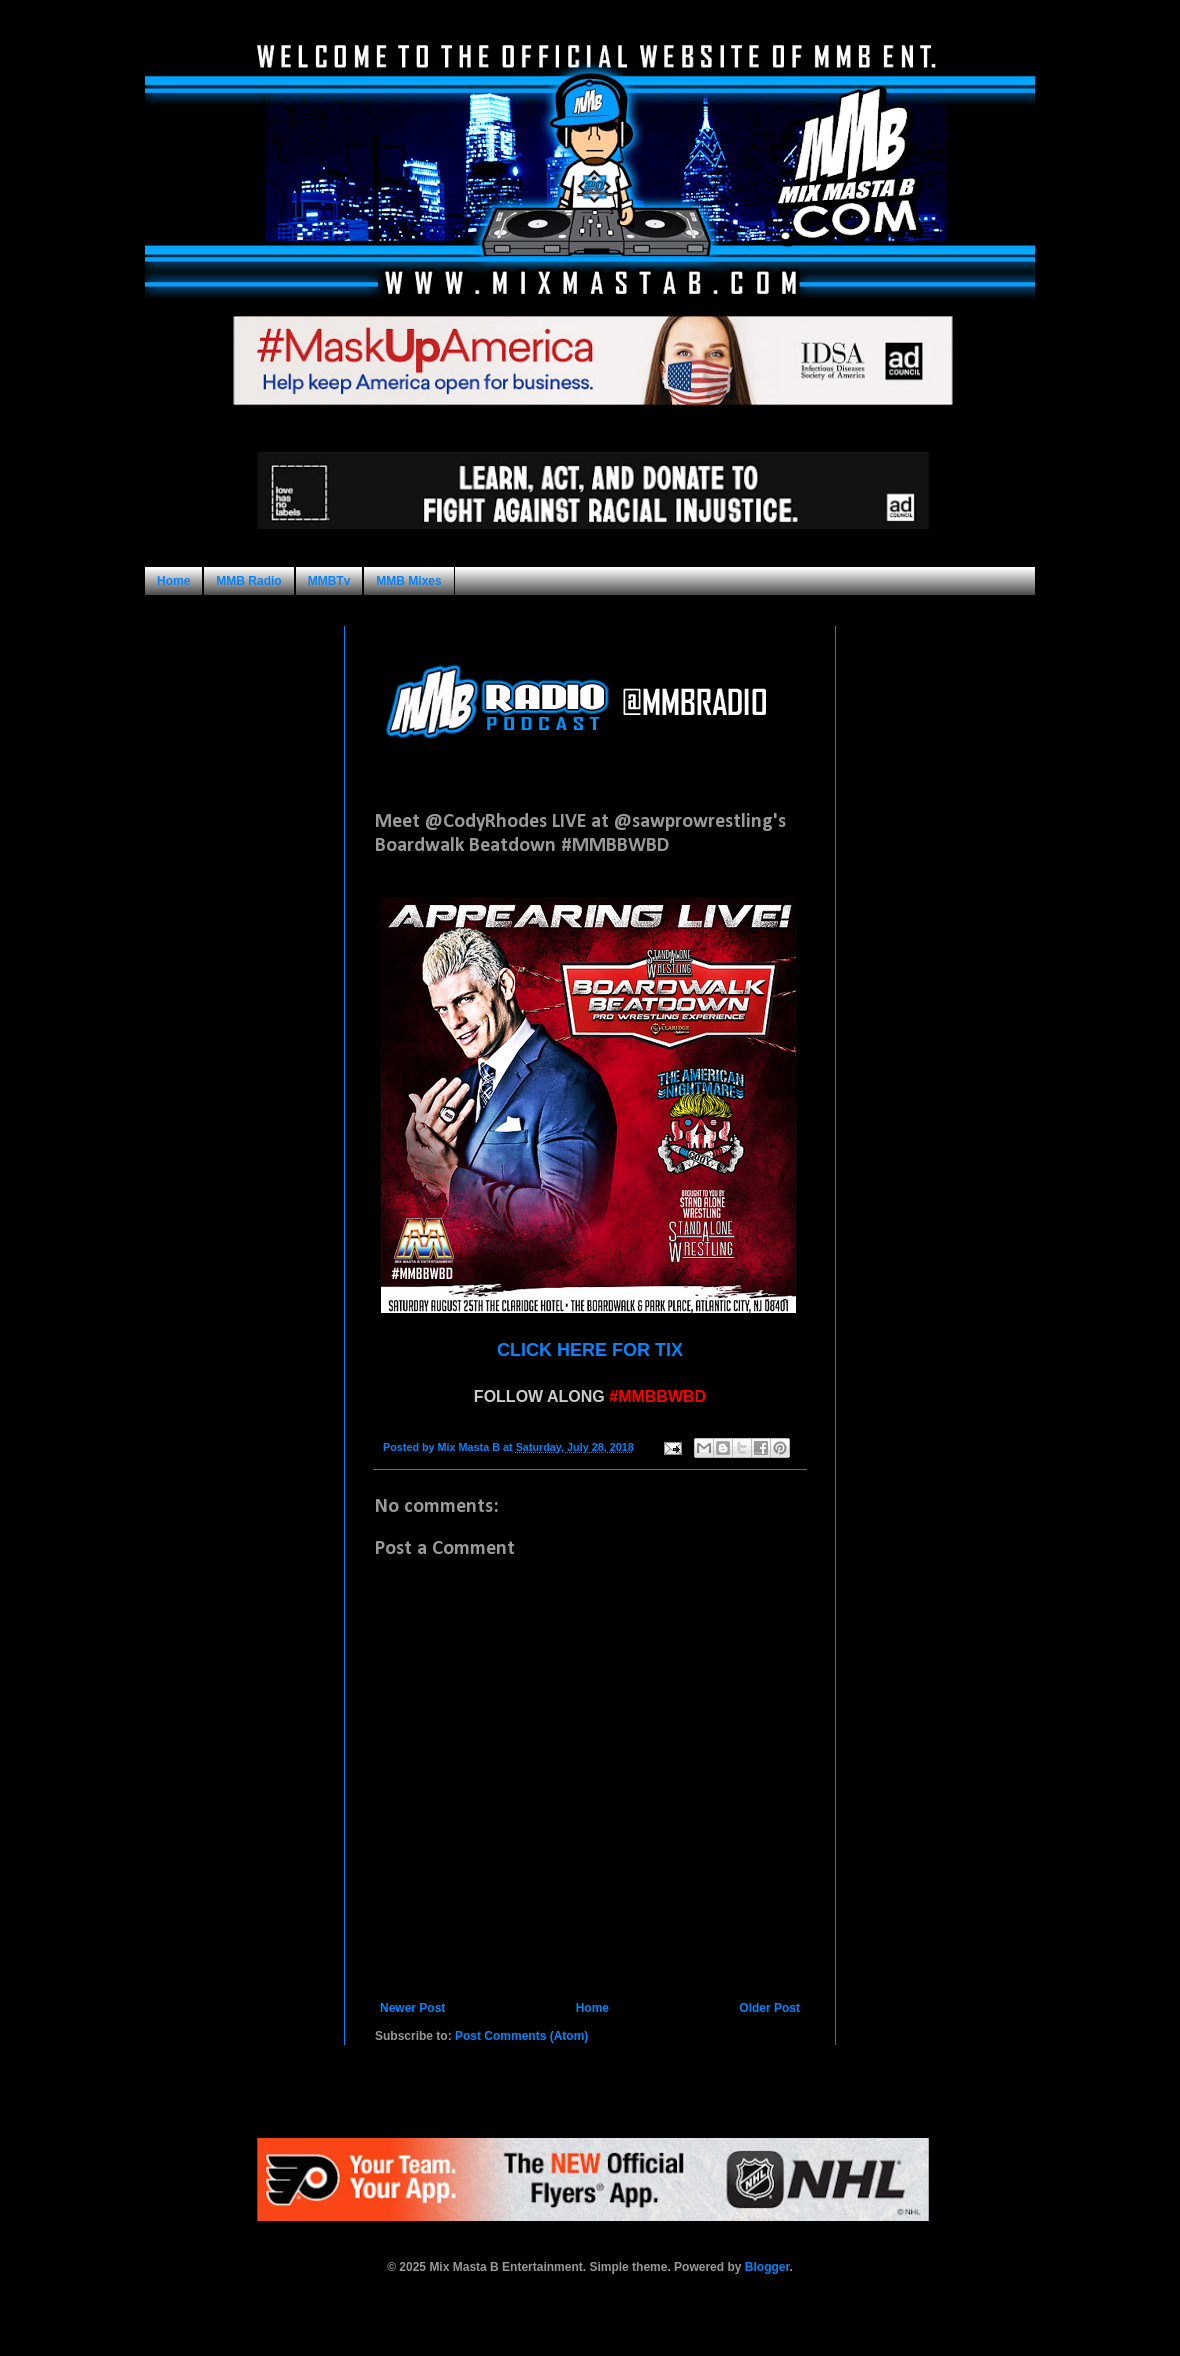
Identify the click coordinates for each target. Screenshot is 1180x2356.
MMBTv (329, 581)
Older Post (769, 2008)
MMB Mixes (408, 581)
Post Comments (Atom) (521, 2036)
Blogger (767, 2267)
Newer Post (412, 2008)
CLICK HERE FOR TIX (590, 1350)
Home (173, 581)
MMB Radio (248, 581)
